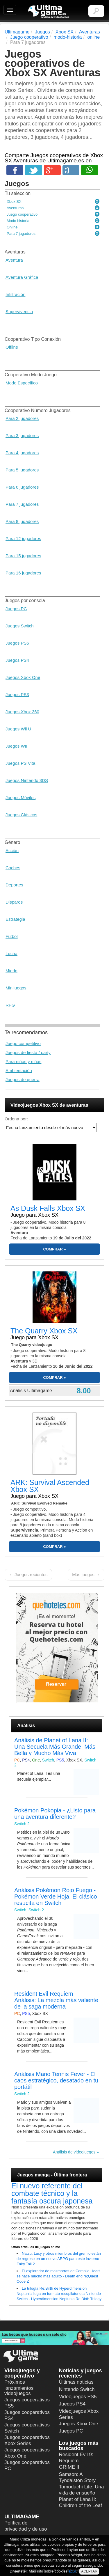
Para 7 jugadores (22, 504)
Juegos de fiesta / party (28, 1052)
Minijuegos (16, 987)
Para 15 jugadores (23, 555)
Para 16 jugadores (23, 572)
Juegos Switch (20, 625)
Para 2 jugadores (22, 418)
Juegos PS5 (17, 643)
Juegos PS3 (17, 694)
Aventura (14, 260)
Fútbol (12, 936)
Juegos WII (16, 746)
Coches (13, 867)
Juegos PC (16, 608)
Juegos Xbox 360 (22, 711)
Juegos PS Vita (20, 763)
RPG (10, 1005)
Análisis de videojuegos (74, 2152)
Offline (12, 347)
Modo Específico (22, 382)
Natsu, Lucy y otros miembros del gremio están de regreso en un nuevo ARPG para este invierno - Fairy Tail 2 (59, 2258)
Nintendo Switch (77, 2389)
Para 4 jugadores (22, 452)
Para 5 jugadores (22, 469)
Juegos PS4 (17, 660)
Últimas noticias (76, 2382)
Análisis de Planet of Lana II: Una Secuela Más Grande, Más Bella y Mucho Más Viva (54, 1746)
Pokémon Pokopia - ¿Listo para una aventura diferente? (55, 1813)
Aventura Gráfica (22, 277)
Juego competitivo (23, 1043)
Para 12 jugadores (23, 538)
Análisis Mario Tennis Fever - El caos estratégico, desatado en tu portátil (56, 2080)
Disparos (14, 902)
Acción (12, 850)
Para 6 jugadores (22, 487)
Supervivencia (19, 311)
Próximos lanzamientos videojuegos (18, 2387)
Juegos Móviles (20, 797)
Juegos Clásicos (21, 814)
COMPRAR (52, 1249)
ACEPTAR (89, 2571)
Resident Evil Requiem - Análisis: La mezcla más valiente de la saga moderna (56, 2000)
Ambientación (19, 1070)
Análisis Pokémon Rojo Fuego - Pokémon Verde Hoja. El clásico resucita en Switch (55, 1896)
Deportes (14, 884)
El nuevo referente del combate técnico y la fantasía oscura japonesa (51, 2193)
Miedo (11, 970)
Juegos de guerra (23, 1079)
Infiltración (15, 294)
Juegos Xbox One (23, 677)
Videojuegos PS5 (78, 2396)
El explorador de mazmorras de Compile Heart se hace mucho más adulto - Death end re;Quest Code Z (58, 2276)
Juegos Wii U (18, 728)
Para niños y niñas (23, 1061)
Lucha (11, 953)
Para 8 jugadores (22, 521)
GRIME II (69, 2467)
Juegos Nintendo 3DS (27, 780)
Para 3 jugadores (22, 435)
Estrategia (15, 919)
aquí (72, 2571)
